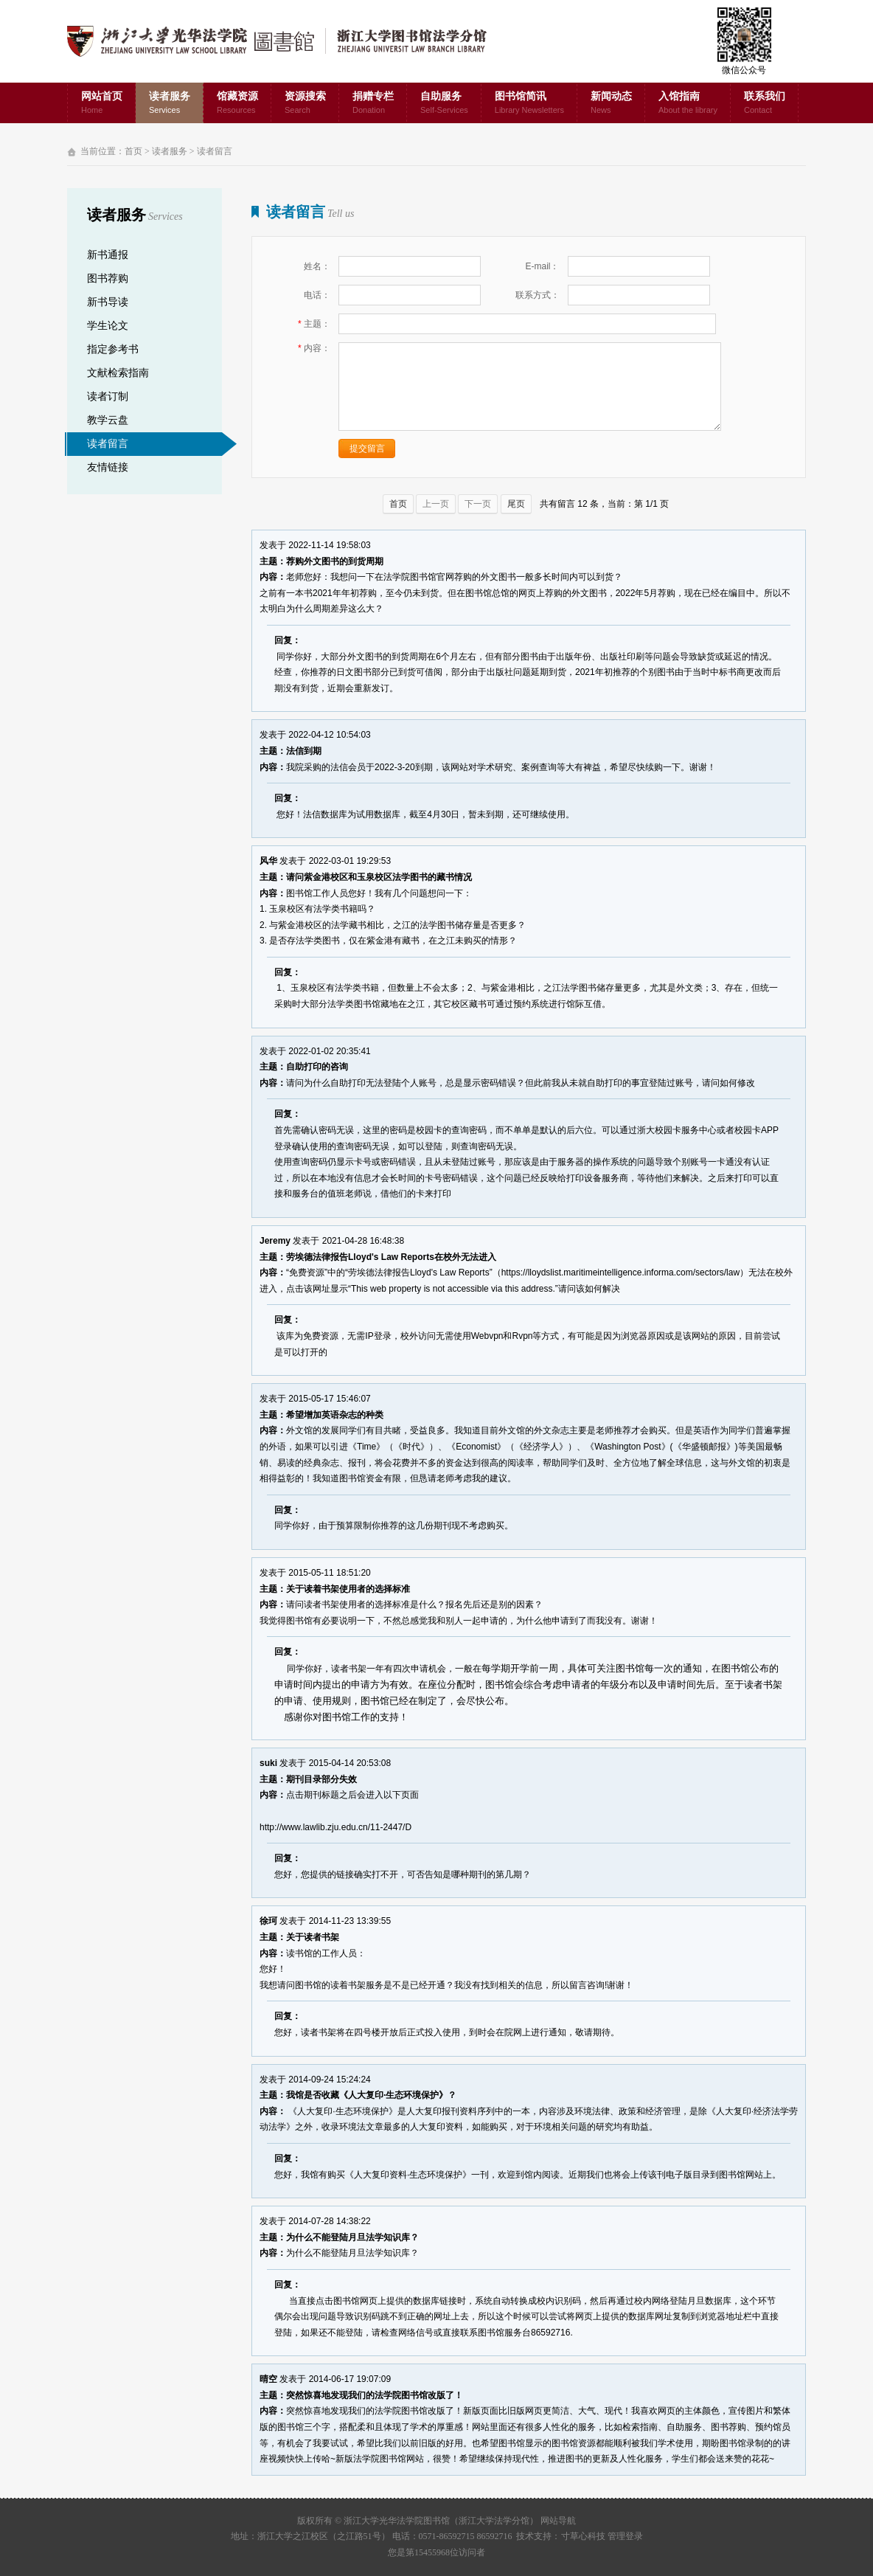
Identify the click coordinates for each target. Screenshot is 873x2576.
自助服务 (444, 104)
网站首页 (101, 104)
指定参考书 (113, 349)
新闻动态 (611, 104)
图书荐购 (107, 278)
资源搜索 (305, 104)
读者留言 (214, 151)
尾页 (516, 504)
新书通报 (107, 254)
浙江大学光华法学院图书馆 (288, 41)
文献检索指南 (118, 372)
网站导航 (558, 2521)
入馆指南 (687, 104)
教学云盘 (107, 420)
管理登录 (625, 2536)
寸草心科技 (583, 2536)
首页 (133, 151)
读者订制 (107, 396)
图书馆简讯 (529, 104)
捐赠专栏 (373, 104)
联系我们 (764, 104)
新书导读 (107, 302)
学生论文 (107, 325)
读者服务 (169, 104)
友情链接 (107, 467)
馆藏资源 (237, 104)
